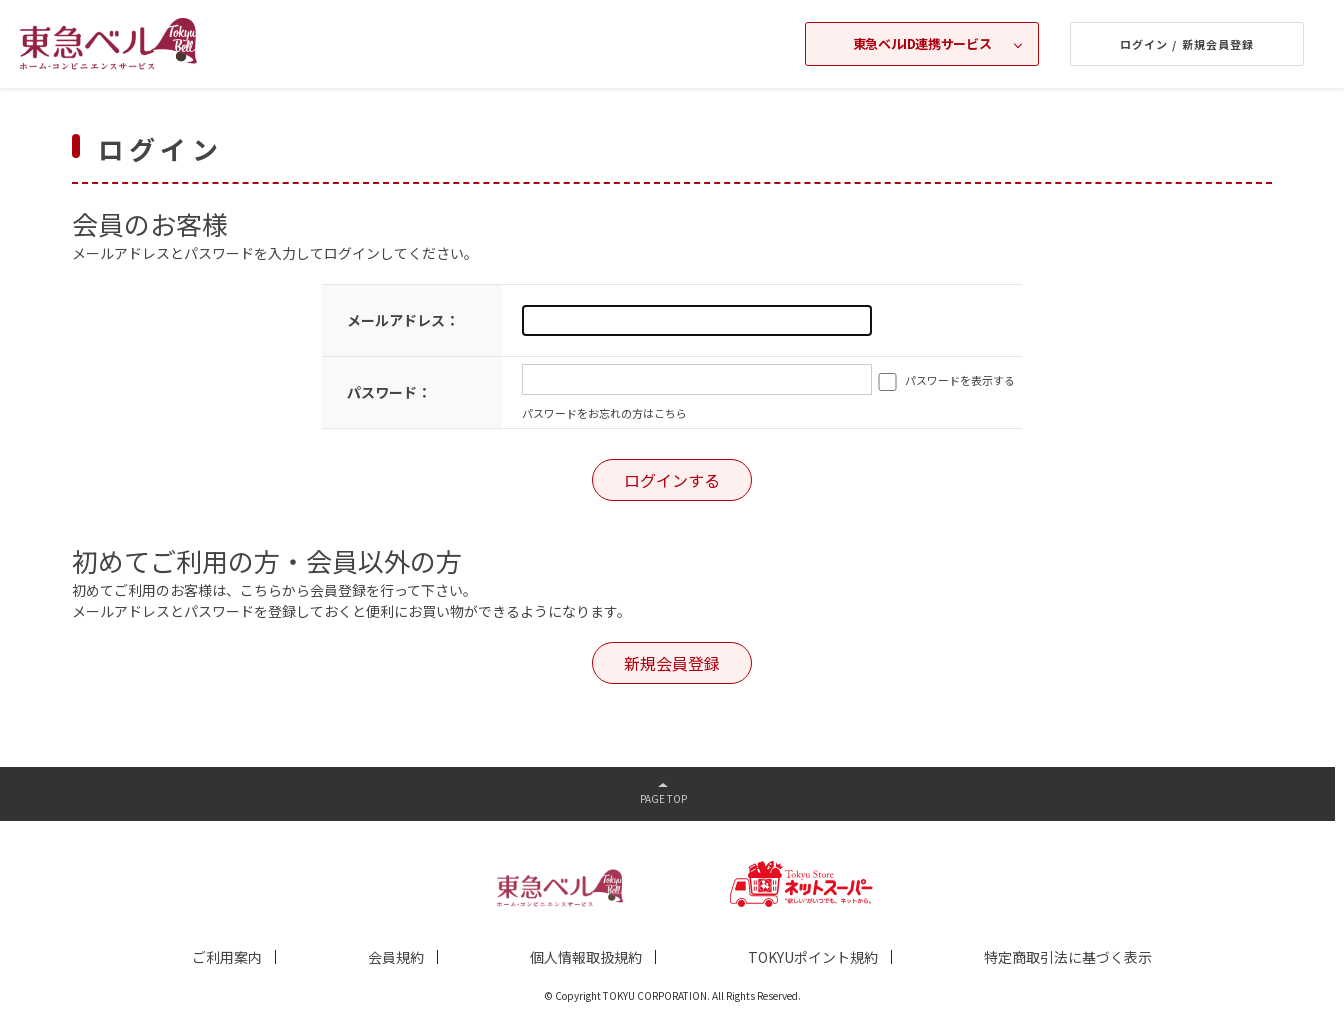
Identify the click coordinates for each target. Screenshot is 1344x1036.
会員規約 (396, 957)
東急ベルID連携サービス (922, 43)
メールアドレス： (403, 320)
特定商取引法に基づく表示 (1068, 957)
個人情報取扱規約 (586, 957)
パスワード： (389, 392)
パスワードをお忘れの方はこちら (604, 413)
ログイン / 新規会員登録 (1187, 44)
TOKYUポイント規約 (813, 957)
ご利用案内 (227, 957)
